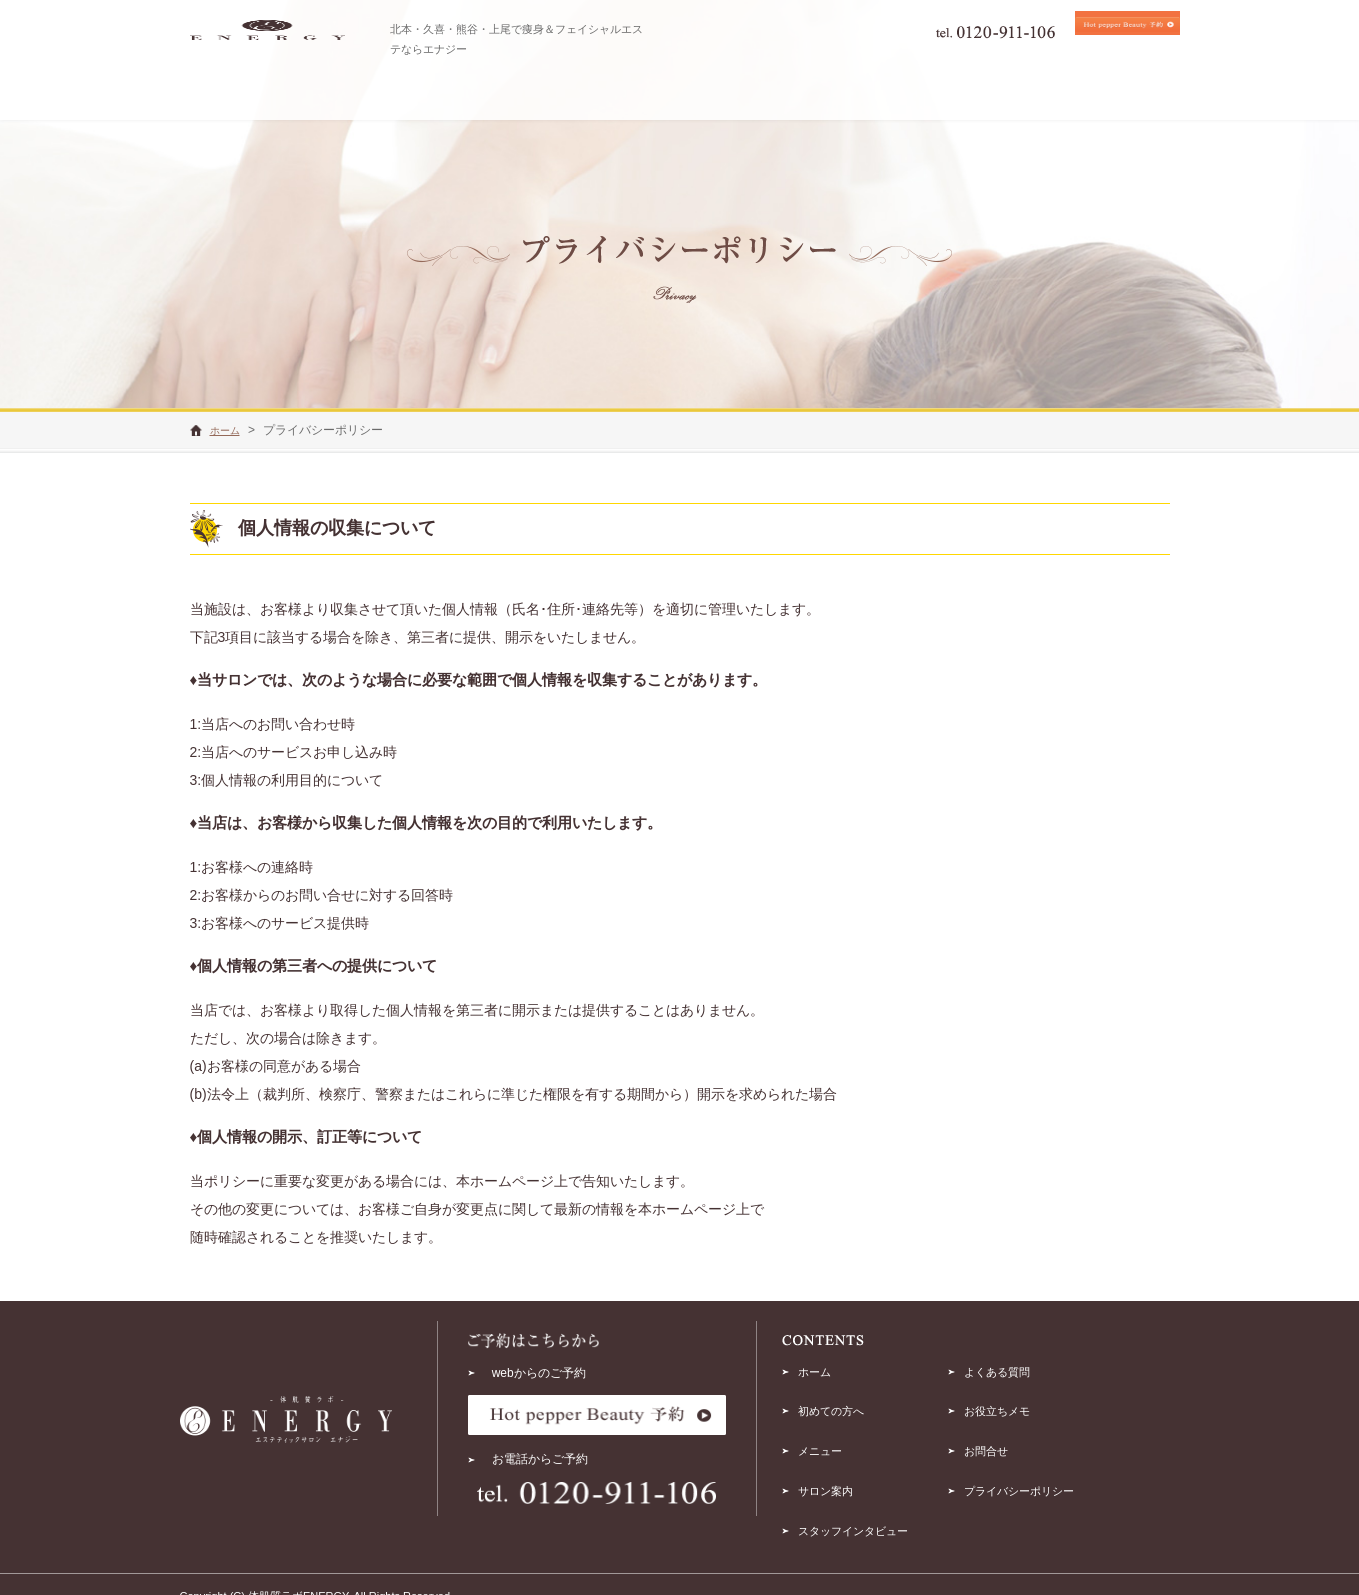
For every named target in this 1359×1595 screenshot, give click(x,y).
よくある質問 (1056, 1369)
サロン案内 (866, 1475)
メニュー (860, 1440)
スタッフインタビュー (896, 1511)
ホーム (854, 1369)
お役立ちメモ (1056, 1404)
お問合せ (1044, 1440)
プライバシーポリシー (1080, 1475)
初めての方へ (872, 1404)
